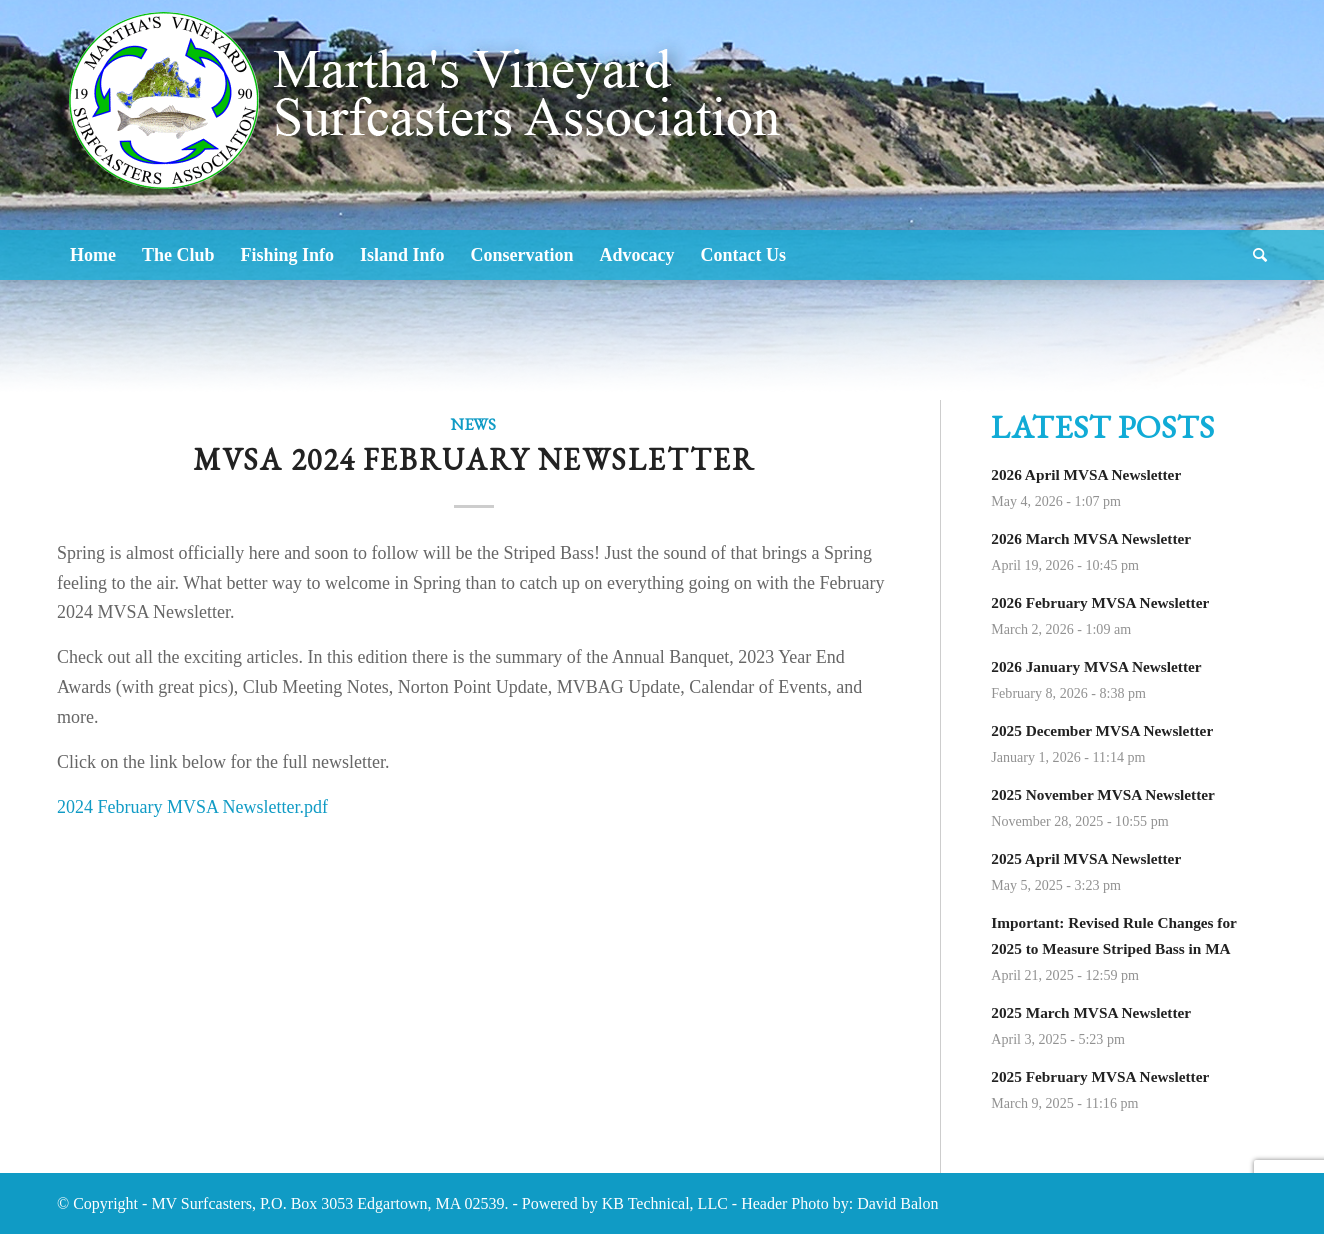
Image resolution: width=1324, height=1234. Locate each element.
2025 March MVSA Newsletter (1091, 1012)
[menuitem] (93, 255)
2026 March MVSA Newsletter (1091, 538)
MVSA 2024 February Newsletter (474, 459)
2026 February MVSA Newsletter (1100, 602)
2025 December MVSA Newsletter (1102, 730)
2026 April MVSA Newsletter (1086, 474)
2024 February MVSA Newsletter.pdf (192, 807)
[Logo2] (432, 160)
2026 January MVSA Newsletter (1096, 666)
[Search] (1253, 255)
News (473, 424)
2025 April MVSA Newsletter (1086, 858)
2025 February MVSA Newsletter (1100, 1076)
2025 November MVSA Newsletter (1103, 794)
